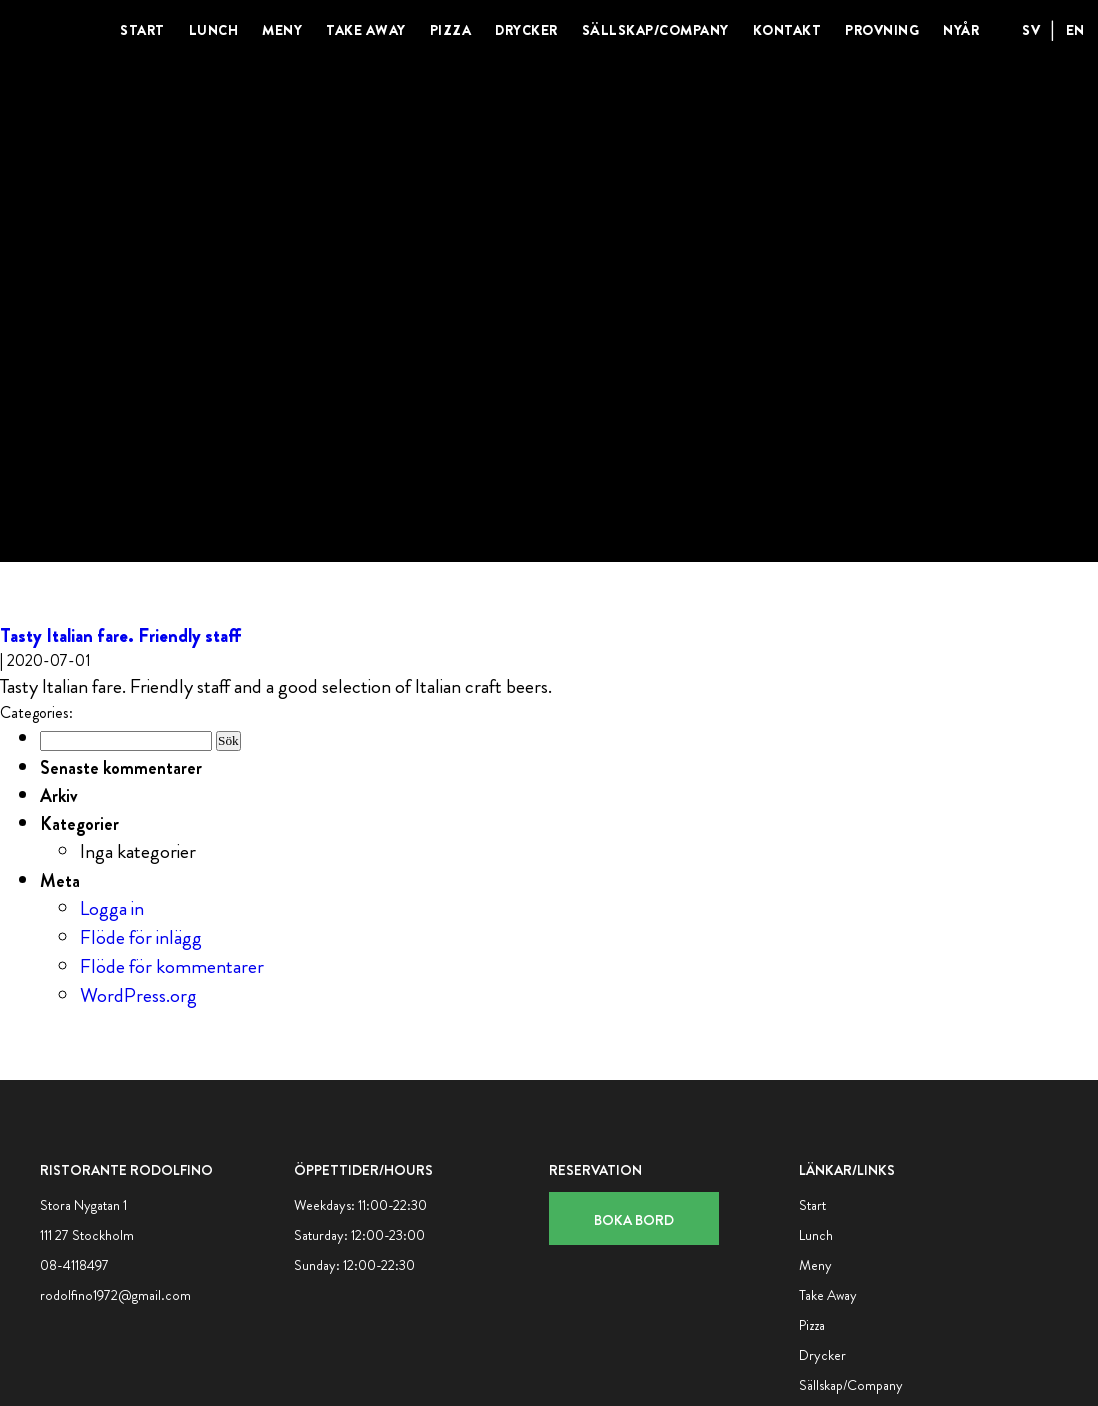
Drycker (526, 30)
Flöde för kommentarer (172, 966)
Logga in (112, 908)
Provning (882, 30)
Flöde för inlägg (141, 937)
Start (142, 30)
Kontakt (787, 30)
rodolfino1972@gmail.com (115, 1295)
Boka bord (634, 1220)
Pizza (451, 30)
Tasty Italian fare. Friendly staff (121, 635)
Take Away (366, 30)
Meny (282, 30)
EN (1075, 30)
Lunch (214, 30)
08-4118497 (74, 1265)
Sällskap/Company (655, 30)
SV (1031, 30)
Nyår (961, 30)
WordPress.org (138, 995)
